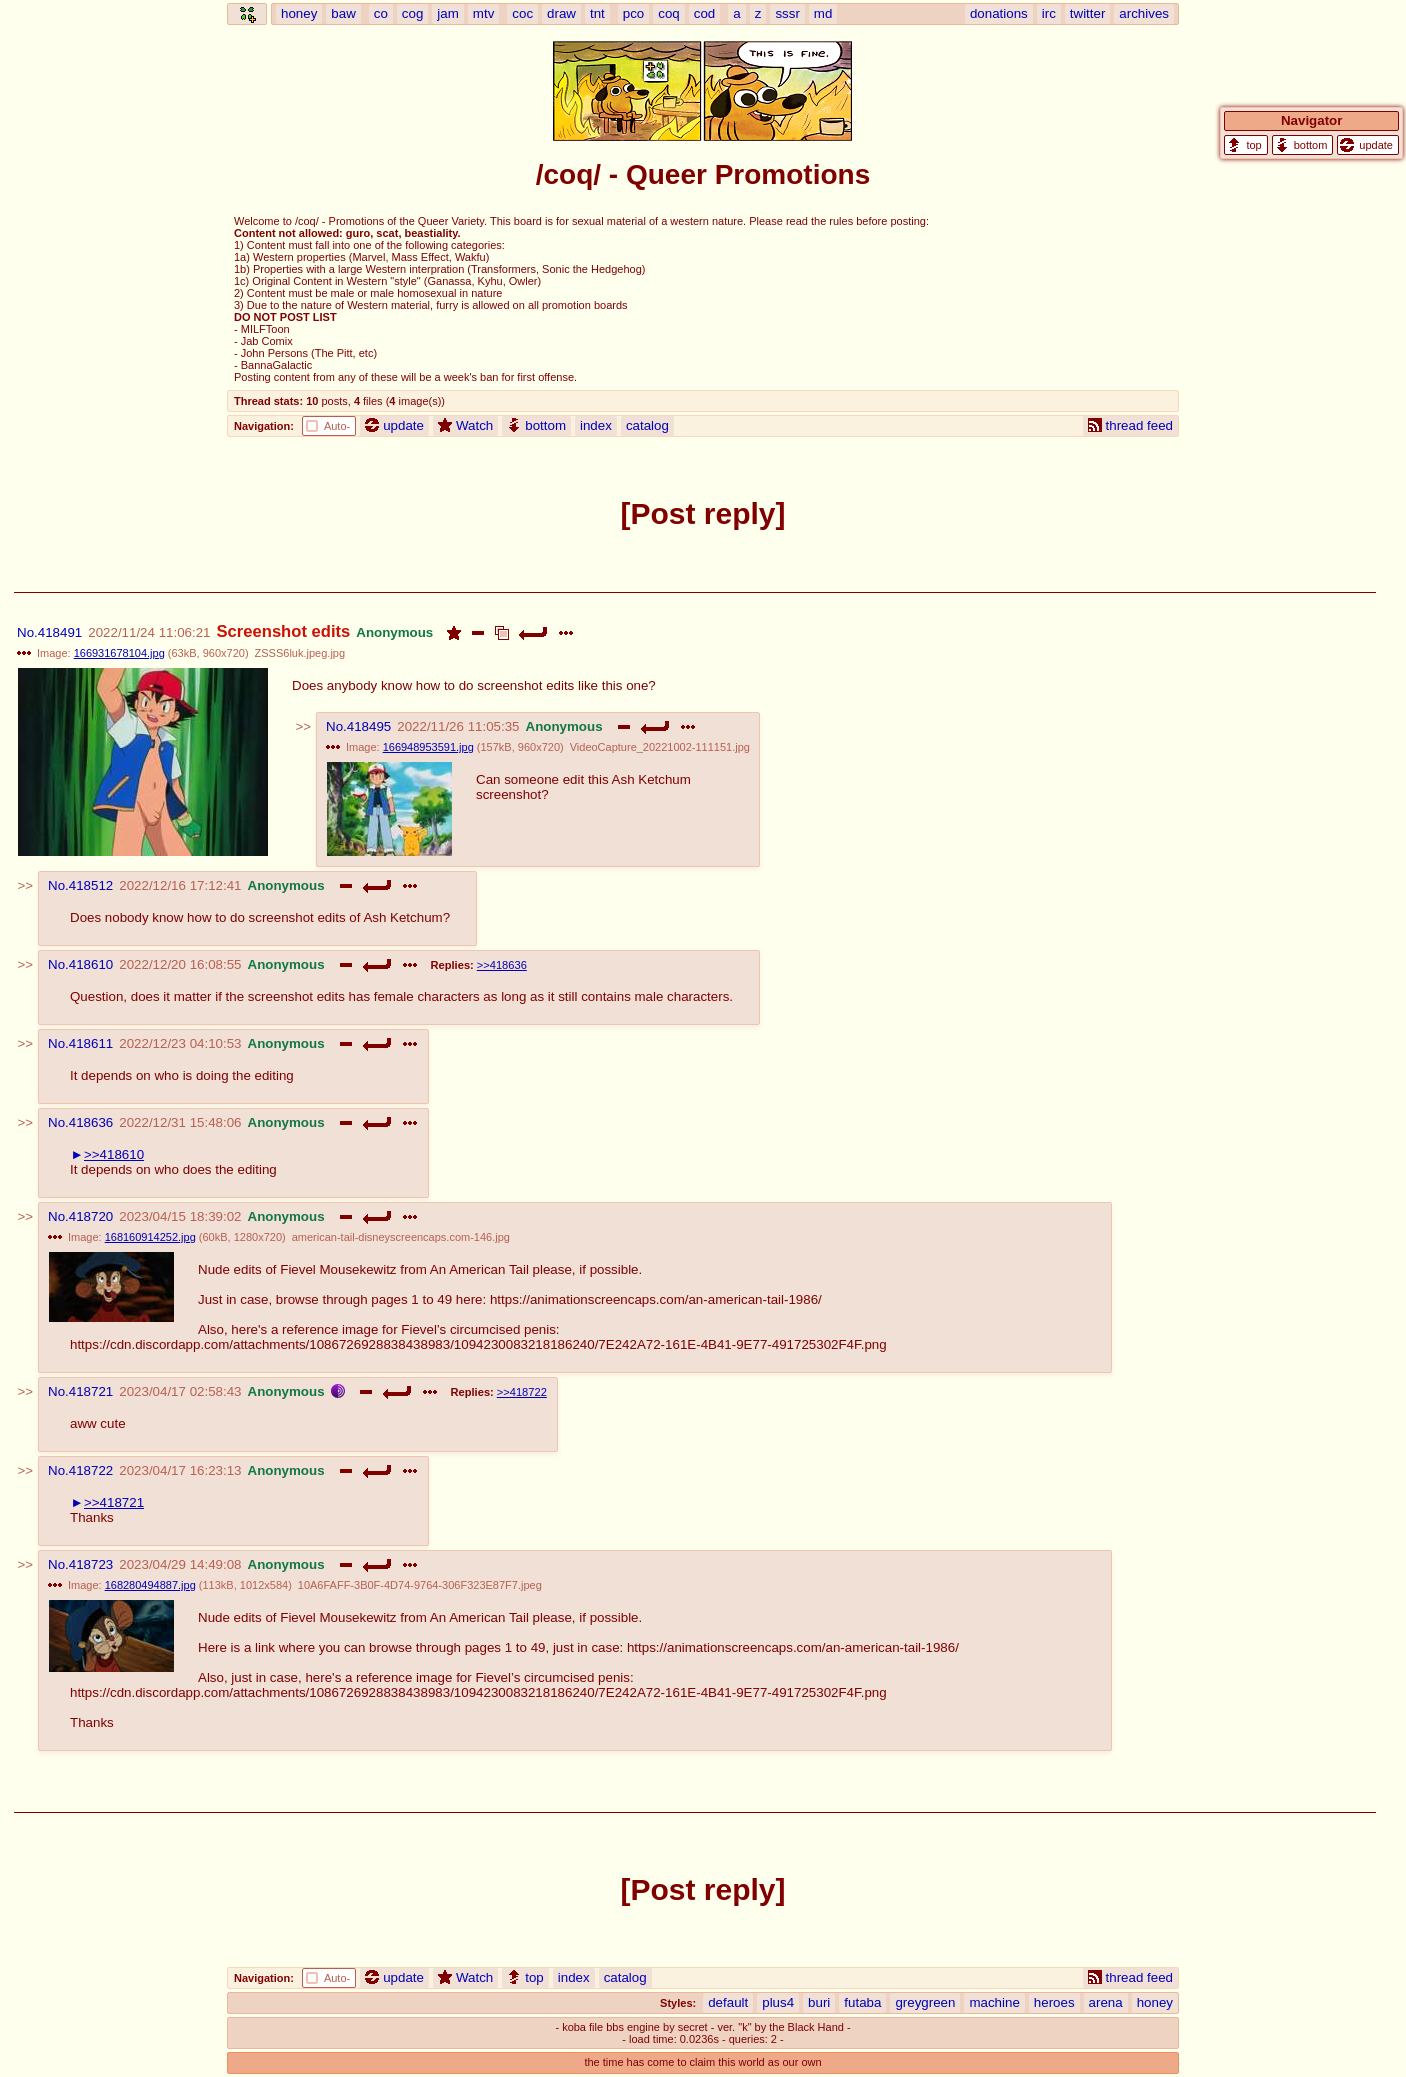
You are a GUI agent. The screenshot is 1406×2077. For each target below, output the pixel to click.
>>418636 (502, 965)
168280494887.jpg (150, 1585)
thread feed (1130, 425)
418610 (91, 964)
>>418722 (522, 1392)
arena (1106, 2002)
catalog (647, 425)
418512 (91, 885)
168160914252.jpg (150, 1237)
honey (1155, 2002)
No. (27, 632)
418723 (91, 1564)
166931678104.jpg (119, 653)
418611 (91, 1043)
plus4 (778, 2002)
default (728, 2002)
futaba (862, 2002)
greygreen (925, 2002)
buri (819, 2002)
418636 (91, 1122)
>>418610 (114, 1154)
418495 (369, 726)
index (596, 425)
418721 (91, 1391)
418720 (91, 1216)
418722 (91, 1470)
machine (994, 2002)
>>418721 (114, 1502)
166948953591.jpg (428, 747)
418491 (60, 632)
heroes (1054, 2002)
